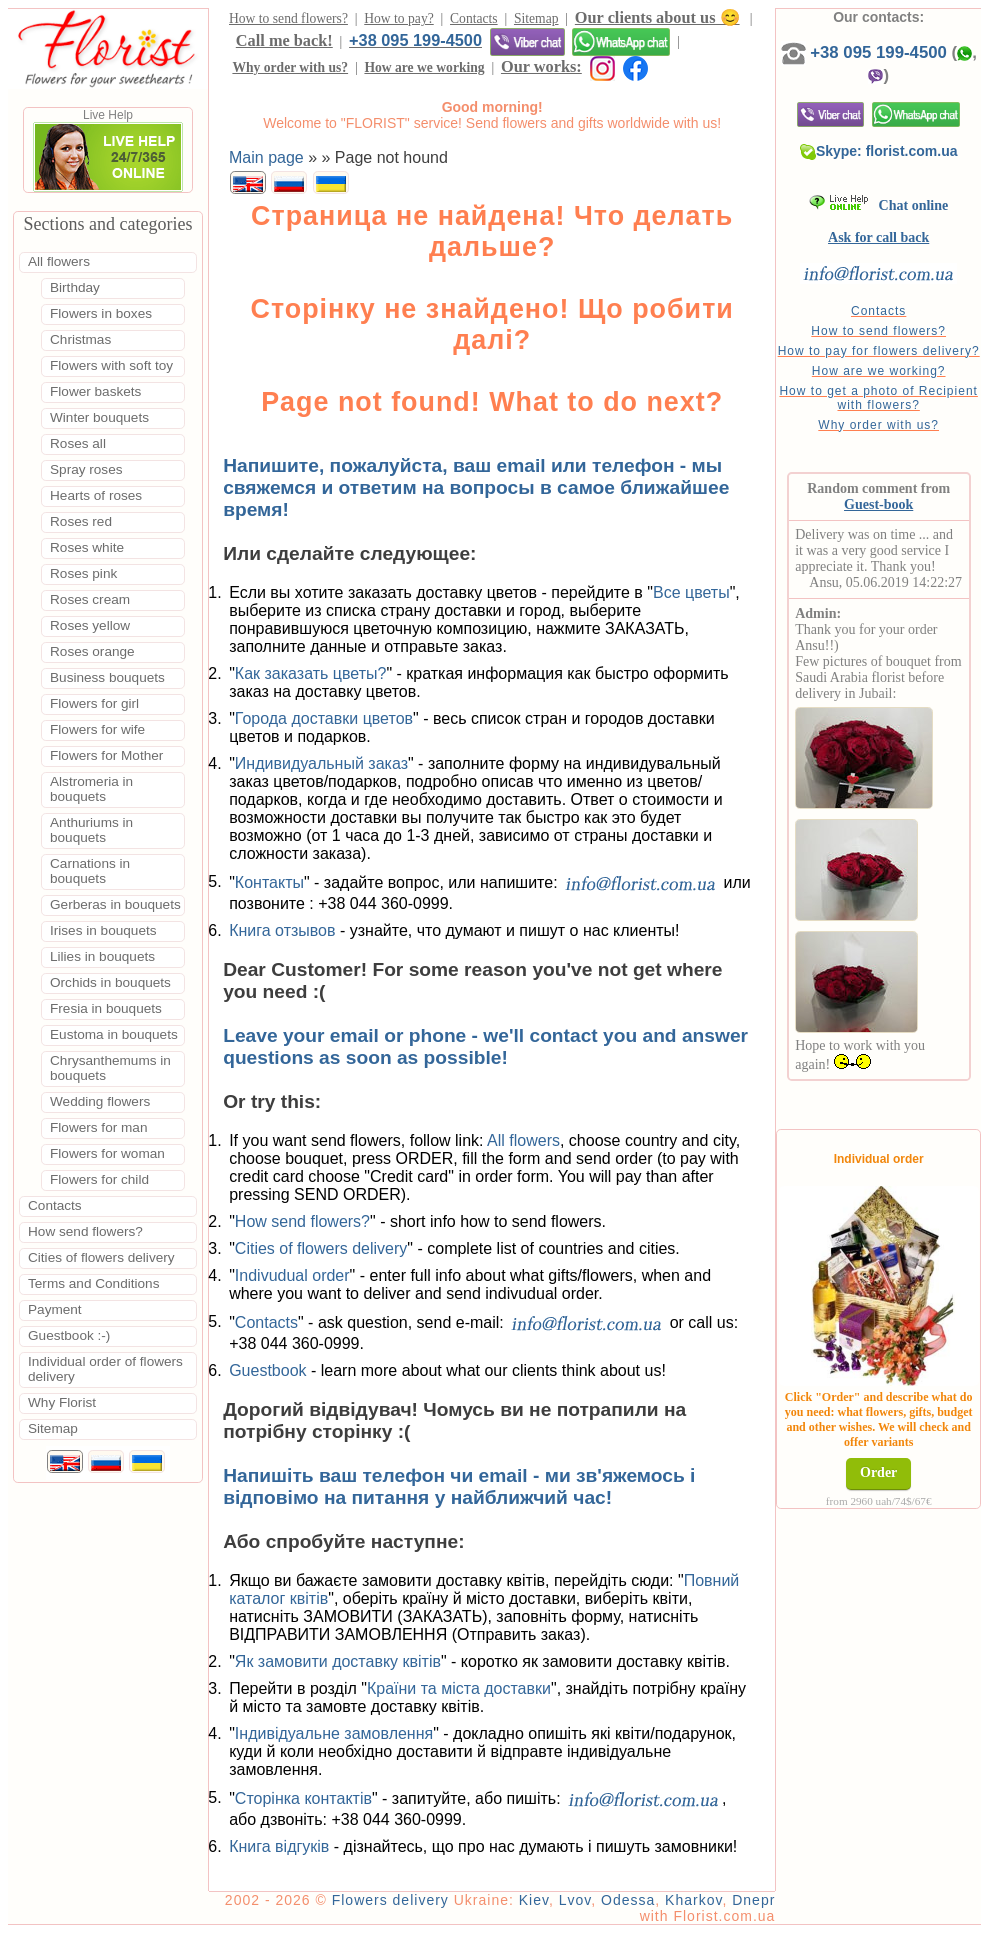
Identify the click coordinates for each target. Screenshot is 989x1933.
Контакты (269, 881)
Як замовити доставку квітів (338, 1661)
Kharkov (693, 1900)
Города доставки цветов (324, 718)
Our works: (541, 66)
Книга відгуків (279, 1846)
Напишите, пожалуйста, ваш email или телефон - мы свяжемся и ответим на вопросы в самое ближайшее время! (476, 487)
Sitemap (536, 18)
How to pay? (398, 18)
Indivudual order (292, 1275)
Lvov (575, 1900)
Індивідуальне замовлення (334, 1733)
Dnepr (753, 1900)
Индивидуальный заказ (321, 763)
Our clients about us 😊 (657, 17)
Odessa (628, 1900)
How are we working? (879, 371)
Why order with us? (290, 67)
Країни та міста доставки (459, 1688)
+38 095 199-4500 (415, 40)
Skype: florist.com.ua (879, 151)
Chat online (878, 205)
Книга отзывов (282, 930)
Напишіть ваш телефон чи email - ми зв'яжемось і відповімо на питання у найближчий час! (459, 1486)
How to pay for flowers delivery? (879, 351)
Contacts (474, 18)
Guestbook (267, 1370)
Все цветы (691, 592)
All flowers (523, 1140)
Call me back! (284, 40)
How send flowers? (302, 1221)
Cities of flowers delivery (321, 1248)
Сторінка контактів (303, 1797)
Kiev (534, 1900)
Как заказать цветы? (311, 673)
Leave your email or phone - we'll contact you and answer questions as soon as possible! (485, 1046)
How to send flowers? (288, 18)
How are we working (424, 67)
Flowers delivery (390, 1900)
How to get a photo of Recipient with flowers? (878, 398)
